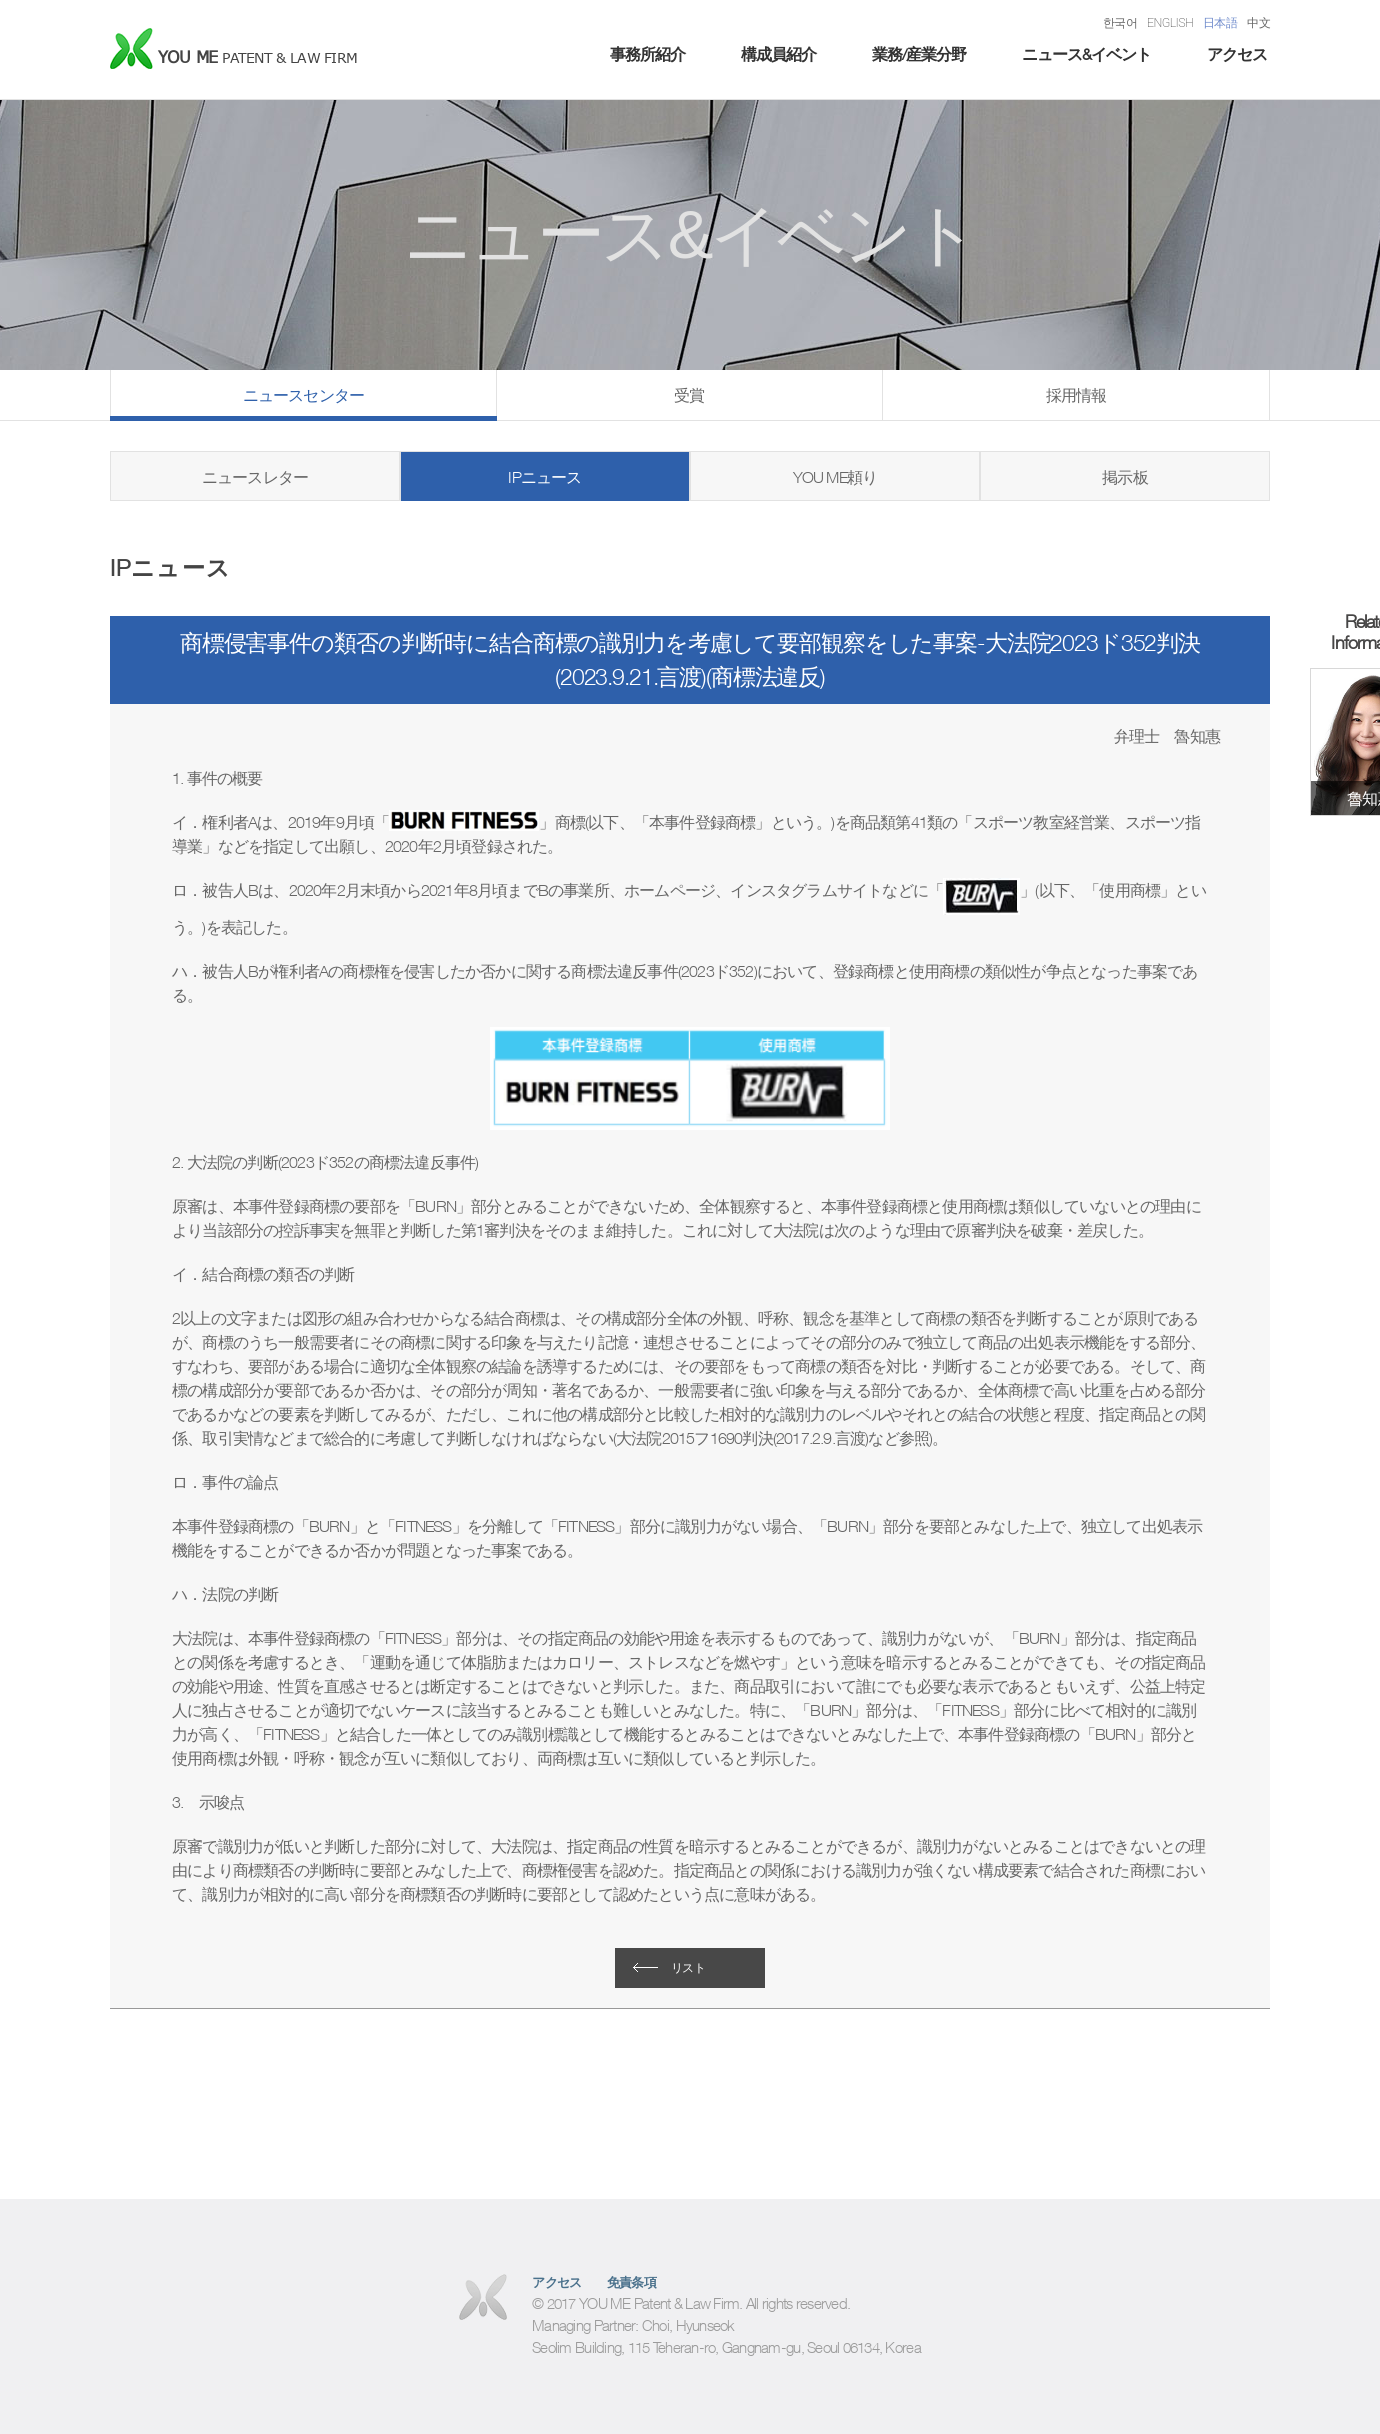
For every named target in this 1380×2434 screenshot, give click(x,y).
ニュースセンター (304, 395)
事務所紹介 (647, 54)
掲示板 (1125, 477)
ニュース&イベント (1086, 54)
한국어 (1120, 22)
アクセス (1237, 54)
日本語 (1220, 22)
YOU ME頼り (835, 477)
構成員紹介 (778, 54)
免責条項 (632, 2282)
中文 (1258, 22)
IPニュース (544, 477)
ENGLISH (1170, 22)
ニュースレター (255, 477)
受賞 (689, 395)
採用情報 (1076, 395)
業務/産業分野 (919, 54)
